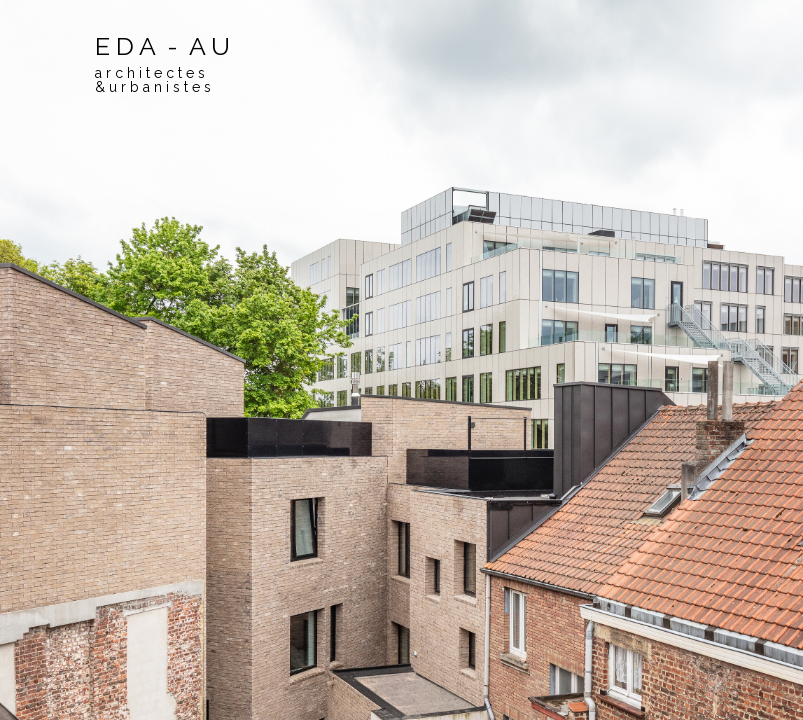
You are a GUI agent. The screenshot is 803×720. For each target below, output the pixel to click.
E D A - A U (162, 63)
